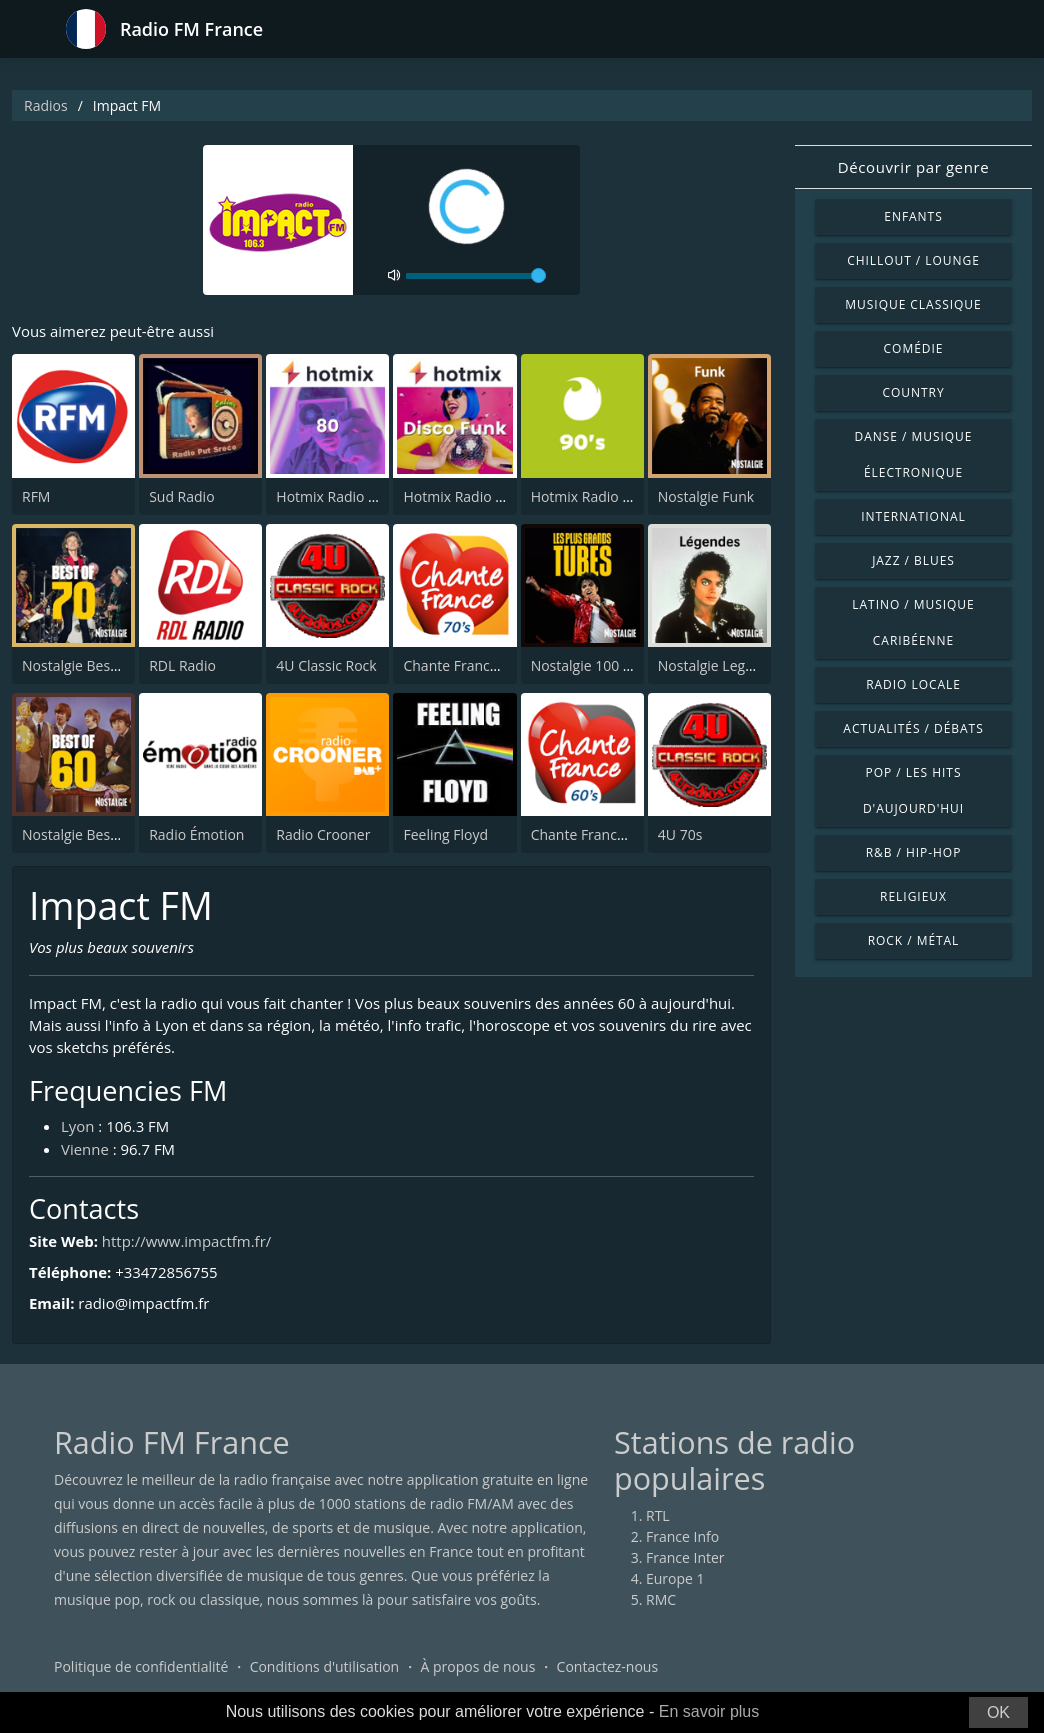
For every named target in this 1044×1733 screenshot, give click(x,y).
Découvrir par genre (913, 167)
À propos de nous (477, 1667)
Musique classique (913, 304)
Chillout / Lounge (913, 260)
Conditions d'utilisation (325, 1667)
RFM (36, 496)
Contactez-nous (608, 1667)
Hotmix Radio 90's (590, 496)
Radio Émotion (196, 834)
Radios (46, 105)
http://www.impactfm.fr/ (187, 1241)
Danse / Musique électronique (914, 454)
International (913, 516)
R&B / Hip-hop (914, 852)
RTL (658, 1516)
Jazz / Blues (913, 560)
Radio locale (913, 684)
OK (998, 1712)
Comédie (914, 348)
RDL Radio (182, 665)
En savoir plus (709, 1711)
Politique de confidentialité (141, 1667)
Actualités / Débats (913, 728)
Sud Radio (181, 496)
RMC (661, 1600)
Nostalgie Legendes (721, 665)
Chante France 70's (465, 665)
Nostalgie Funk (706, 496)
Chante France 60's (593, 834)
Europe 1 (675, 1579)
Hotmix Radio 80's (335, 496)
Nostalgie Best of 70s (90, 665)
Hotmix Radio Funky (468, 496)
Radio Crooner (323, 834)
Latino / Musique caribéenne (913, 622)
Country (913, 392)
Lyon (78, 1127)
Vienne (85, 1149)
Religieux (913, 896)
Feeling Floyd (445, 834)
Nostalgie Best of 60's (91, 834)
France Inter (685, 1558)
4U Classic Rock (326, 665)
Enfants (913, 216)
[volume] (476, 276)
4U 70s (680, 834)
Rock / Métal (914, 940)
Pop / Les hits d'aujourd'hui (913, 790)
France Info (682, 1537)
